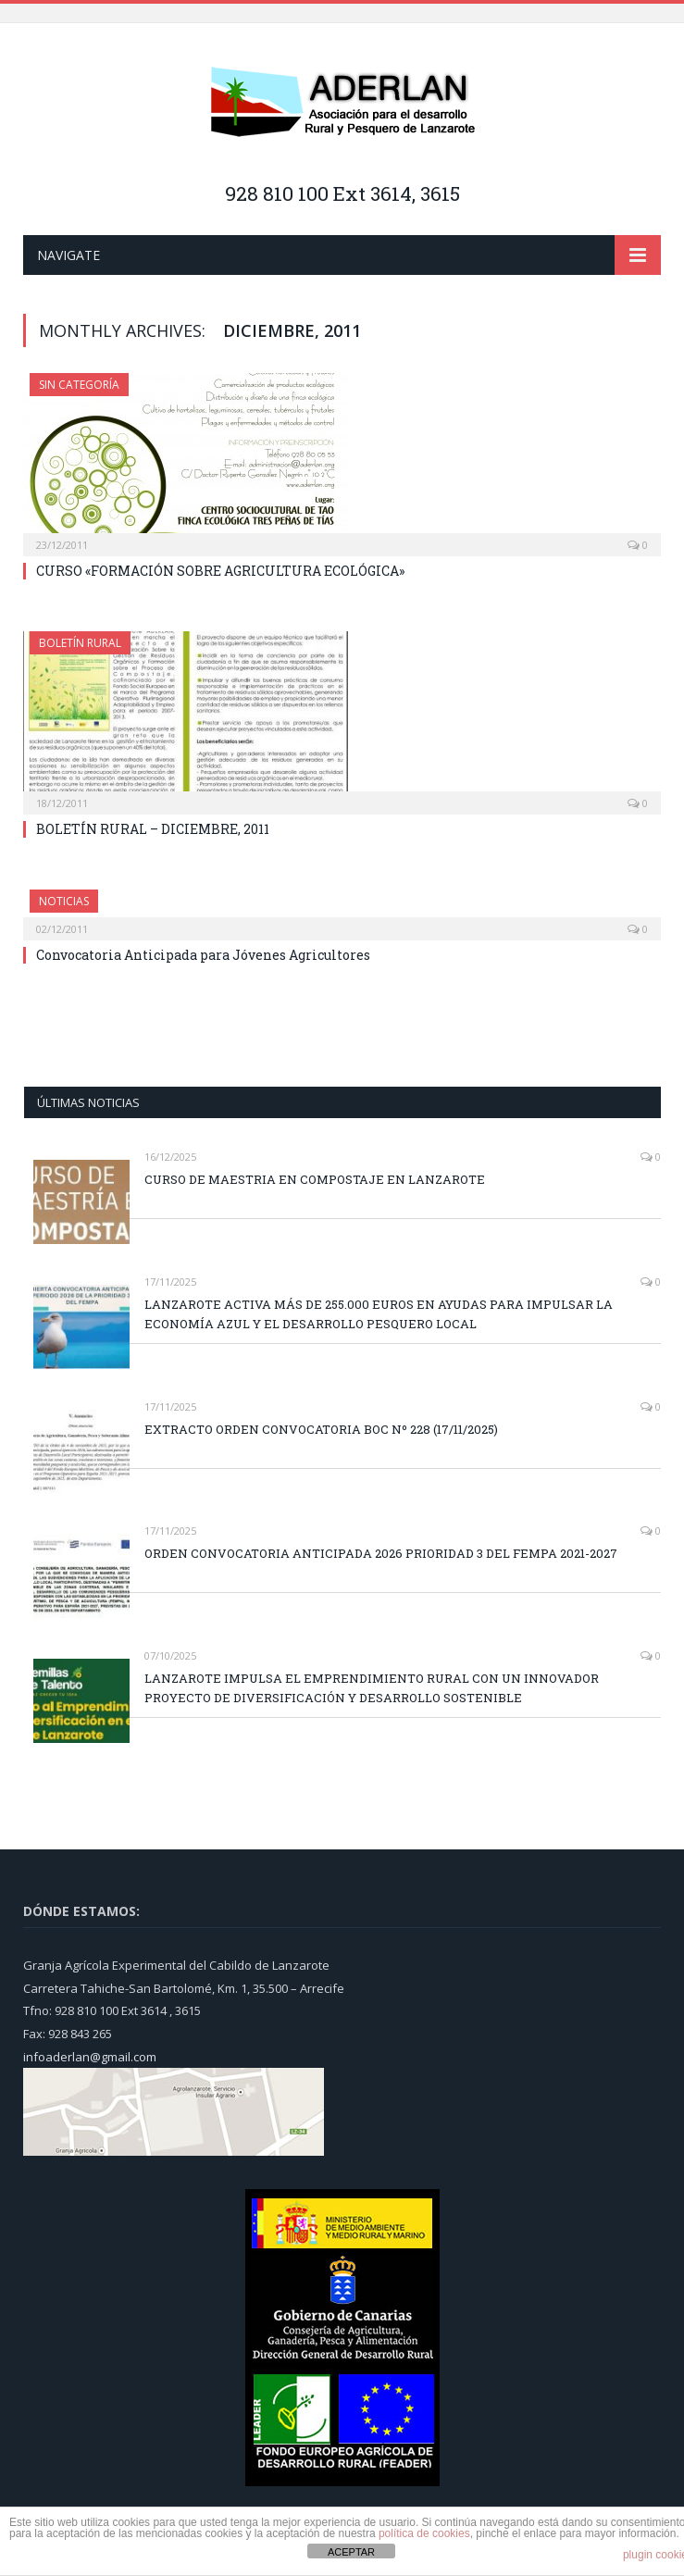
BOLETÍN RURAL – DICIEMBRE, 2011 (152, 829)
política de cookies (424, 2533)
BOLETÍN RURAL (80, 643)
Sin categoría (79, 384)
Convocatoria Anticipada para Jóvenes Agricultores (203, 955)
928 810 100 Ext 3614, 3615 (342, 193)
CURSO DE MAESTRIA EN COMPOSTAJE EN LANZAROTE (314, 1179)
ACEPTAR (351, 2551)
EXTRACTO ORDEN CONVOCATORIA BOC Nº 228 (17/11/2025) (321, 1429)
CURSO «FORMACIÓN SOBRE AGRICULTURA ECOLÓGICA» (220, 570)
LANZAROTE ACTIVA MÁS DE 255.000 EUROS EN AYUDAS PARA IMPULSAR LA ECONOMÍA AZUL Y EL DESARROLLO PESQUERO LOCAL (378, 1314)
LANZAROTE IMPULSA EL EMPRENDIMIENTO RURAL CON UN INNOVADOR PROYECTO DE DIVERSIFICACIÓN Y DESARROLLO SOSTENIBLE (371, 1688)
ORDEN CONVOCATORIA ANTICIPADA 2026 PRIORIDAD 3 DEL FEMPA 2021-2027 (380, 1553)
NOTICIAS (64, 901)
